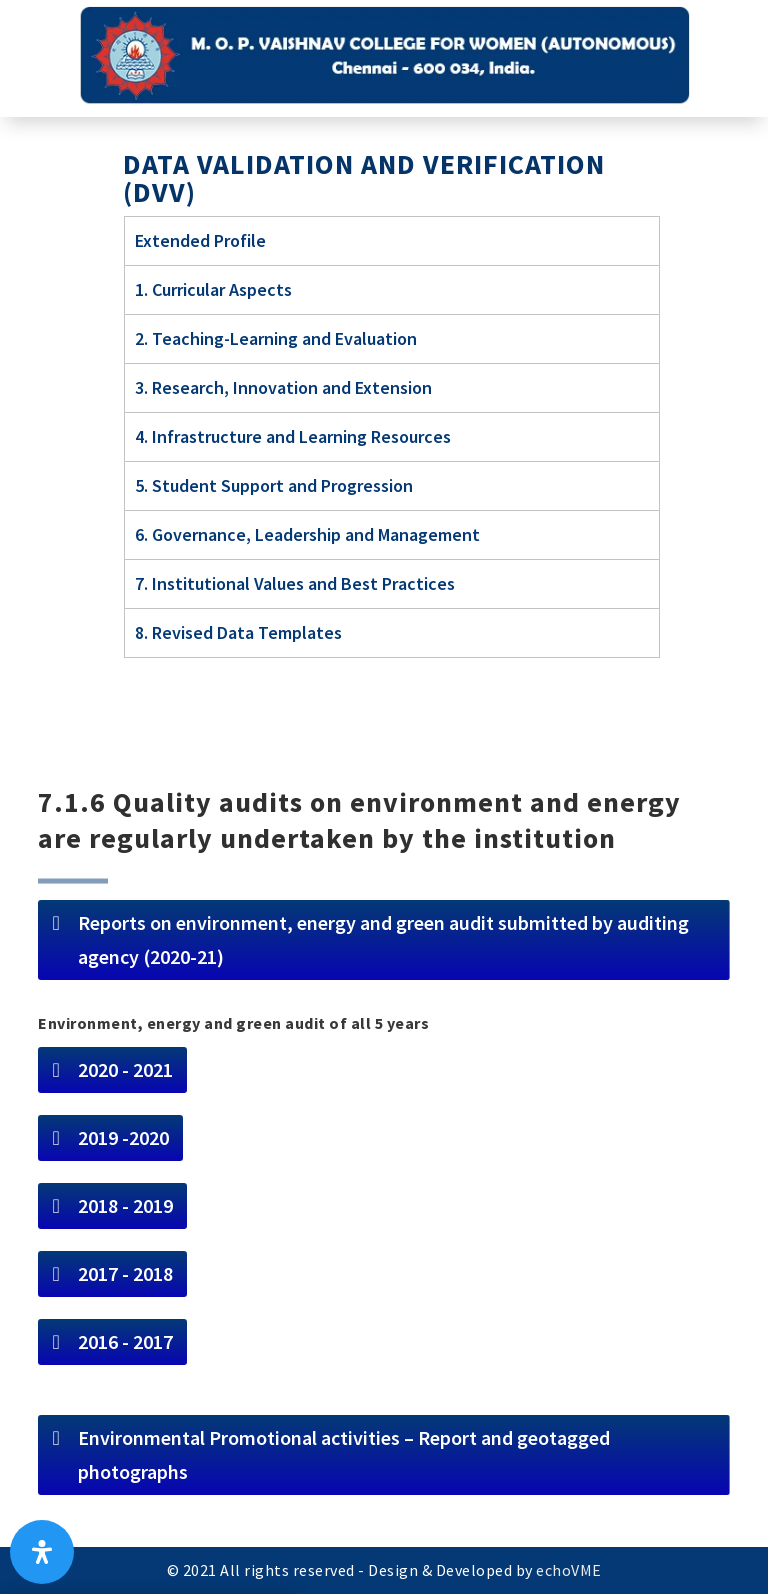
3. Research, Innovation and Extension (283, 387)
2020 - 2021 (125, 1069)
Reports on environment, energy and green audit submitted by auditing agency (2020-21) (383, 939)
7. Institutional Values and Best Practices (295, 583)
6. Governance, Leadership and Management (307, 534)
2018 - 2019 (125, 1205)
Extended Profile (200, 240)
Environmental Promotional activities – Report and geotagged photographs (344, 1454)
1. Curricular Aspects (213, 289)
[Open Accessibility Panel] (42, 1552)
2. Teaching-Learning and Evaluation (276, 338)
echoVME (569, 1570)
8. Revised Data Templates (238, 632)
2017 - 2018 (125, 1273)
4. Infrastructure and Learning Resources (293, 436)
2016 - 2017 (125, 1341)
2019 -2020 (123, 1137)
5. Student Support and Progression (274, 485)
